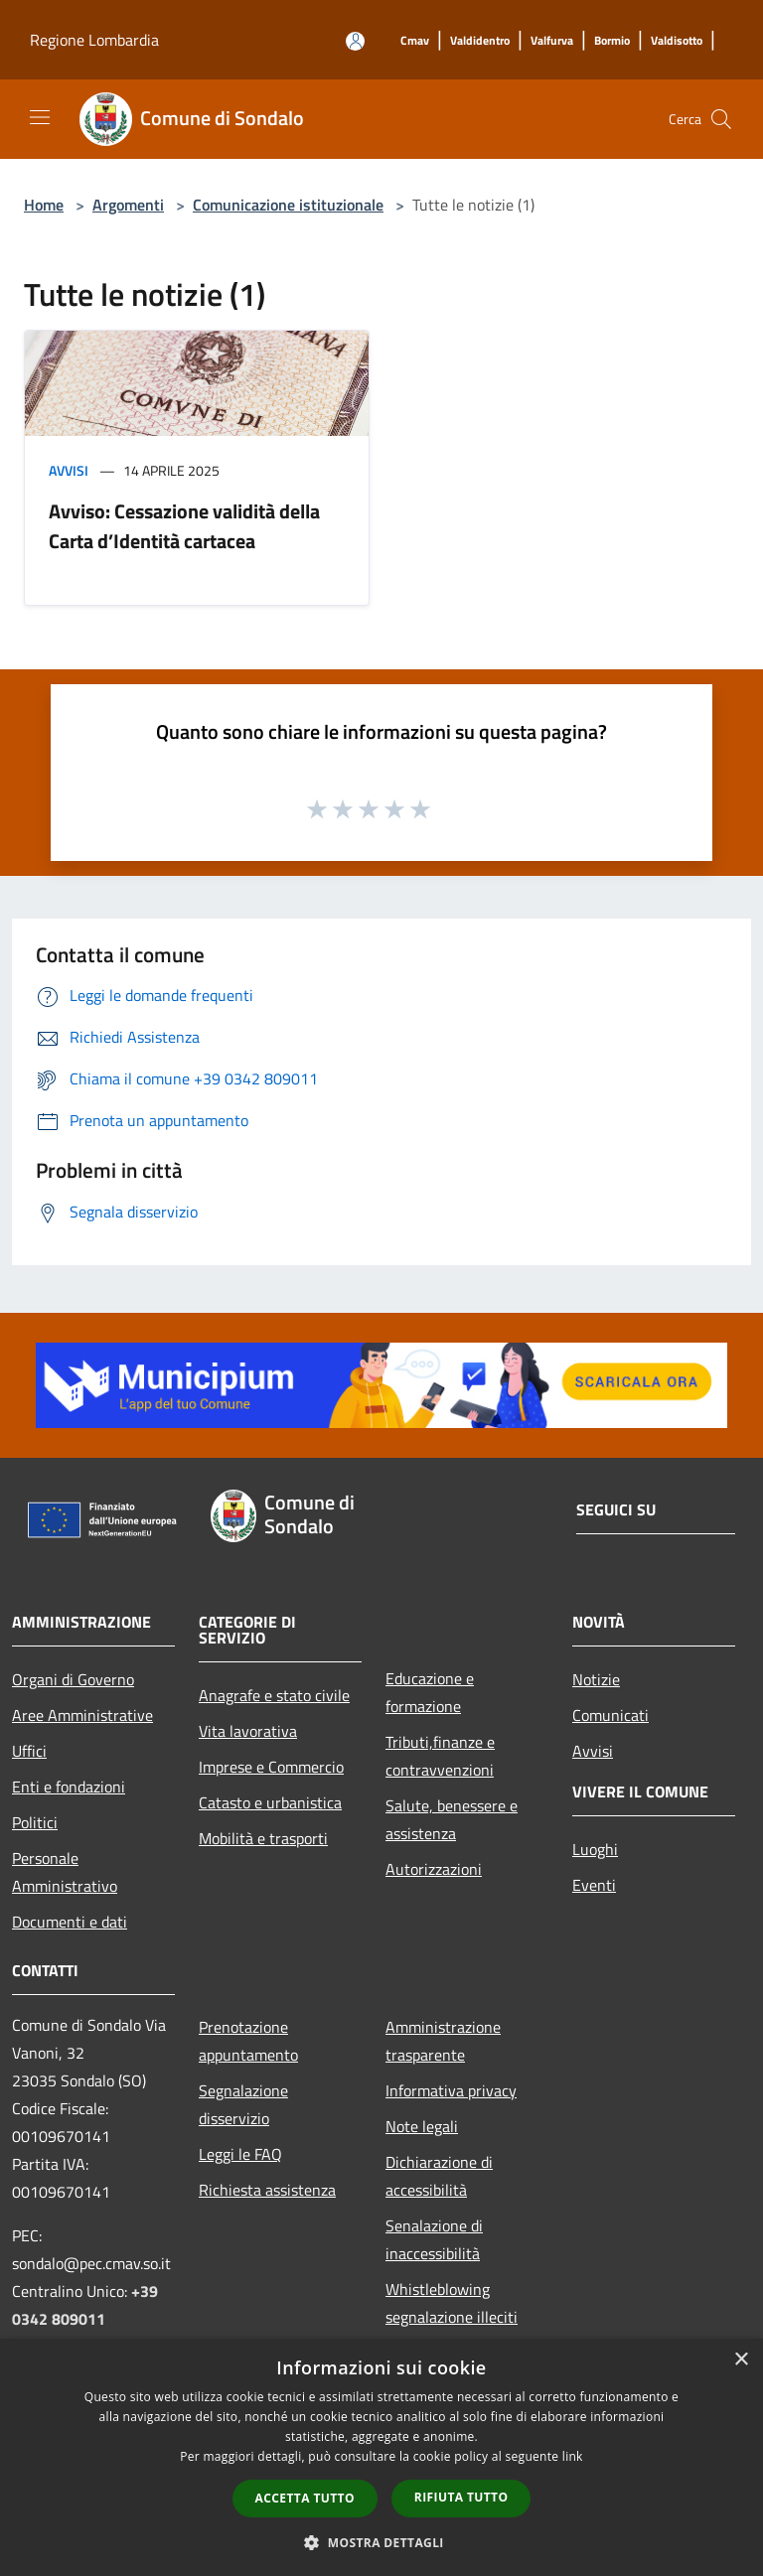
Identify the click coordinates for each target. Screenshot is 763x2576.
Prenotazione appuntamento (248, 2041)
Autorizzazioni (433, 1869)
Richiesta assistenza (267, 2190)
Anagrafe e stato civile (274, 1695)
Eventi (594, 1885)
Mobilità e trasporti (263, 1838)
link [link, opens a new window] (572, 2456)
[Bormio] (612, 41)
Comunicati (610, 1715)
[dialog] (381, 2457)
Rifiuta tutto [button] (461, 2497)
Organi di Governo (73, 1679)
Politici (35, 1822)
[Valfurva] (552, 41)
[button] (381, 2542)
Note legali (421, 2126)
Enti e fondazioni (68, 1786)
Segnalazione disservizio (243, 2104)
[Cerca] (721, 119)
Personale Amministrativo (64, 1872)
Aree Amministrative (82, 1715)
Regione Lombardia (94, 40)
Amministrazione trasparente (443, 2041)
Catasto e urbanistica (270, 1802)
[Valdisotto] (676, 41)
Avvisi (68, 470)
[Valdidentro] (480, 41)
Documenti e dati (69, 1921)
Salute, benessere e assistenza (451, 1819)
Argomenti (128, 204)
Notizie (596, 1679)
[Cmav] (414, 41)
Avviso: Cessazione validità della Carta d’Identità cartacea (184, 526)
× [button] (740, 2360)
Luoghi (595, 1849)
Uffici (29, 1751)
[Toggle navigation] (40, 117)
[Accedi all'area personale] (355, 41)
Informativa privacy (451, 2090)
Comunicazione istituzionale (288, 204)
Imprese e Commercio (271, 1767)
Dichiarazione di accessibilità (439, 2176)
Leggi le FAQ (240, 2154)
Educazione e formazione (429, 1692)
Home (44, 204)
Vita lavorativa (248, 1731)
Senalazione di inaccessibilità (434, 2239)
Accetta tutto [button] (305, 2498)
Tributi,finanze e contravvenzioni (440, 1756)
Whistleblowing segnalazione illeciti (451, 2303)
